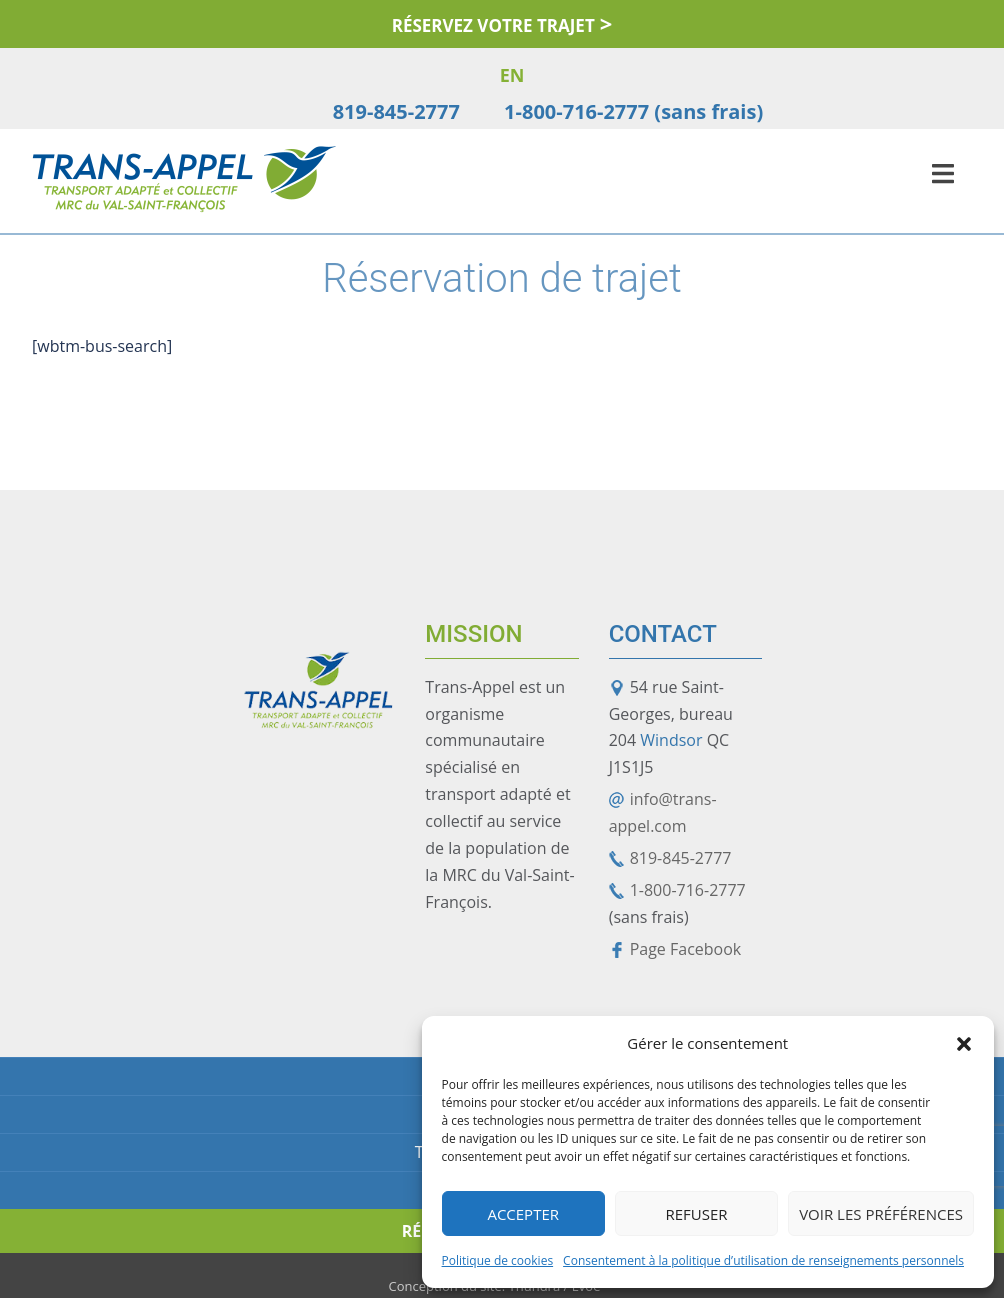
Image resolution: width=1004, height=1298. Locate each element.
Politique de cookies (498, 1260)
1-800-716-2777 (688, 890)
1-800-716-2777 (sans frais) (633, 111)
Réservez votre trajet (493, 25)
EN (512, 75)
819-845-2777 (396, 111)
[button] (964, 1044)
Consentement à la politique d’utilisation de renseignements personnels (763, 1260)
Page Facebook (686, 949)
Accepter (523, 1214)
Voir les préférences (881, 1214)
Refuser (696, 1214)
